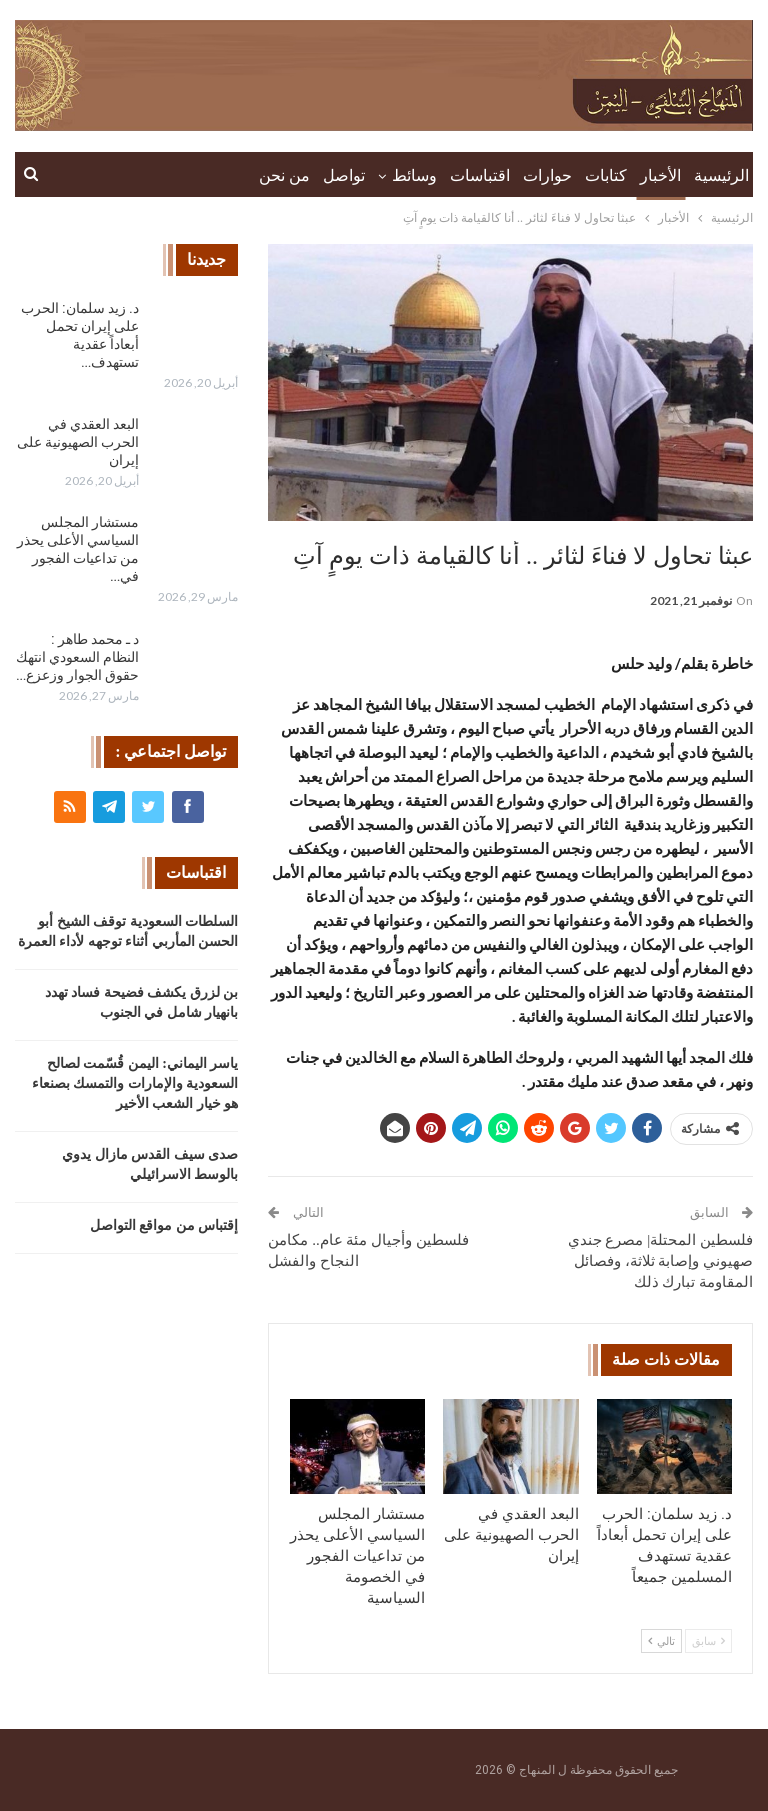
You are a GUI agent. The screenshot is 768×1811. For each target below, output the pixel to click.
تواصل (344, 175)
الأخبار (660, 175)
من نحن (284, 175)
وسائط (414, 175)
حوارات (547, 175)
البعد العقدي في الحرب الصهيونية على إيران (78, 442)
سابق (708, 1641)
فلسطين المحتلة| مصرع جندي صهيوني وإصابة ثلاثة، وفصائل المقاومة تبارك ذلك (660, 1261)
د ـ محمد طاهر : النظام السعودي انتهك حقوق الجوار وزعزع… (77, 657)
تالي (661, 1641)
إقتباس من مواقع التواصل (164, 1225)
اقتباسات (480, 175)
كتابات (606, 175)
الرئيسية (721, 175)
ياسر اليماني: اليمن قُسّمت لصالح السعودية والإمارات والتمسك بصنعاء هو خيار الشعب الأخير (135, 1083)
